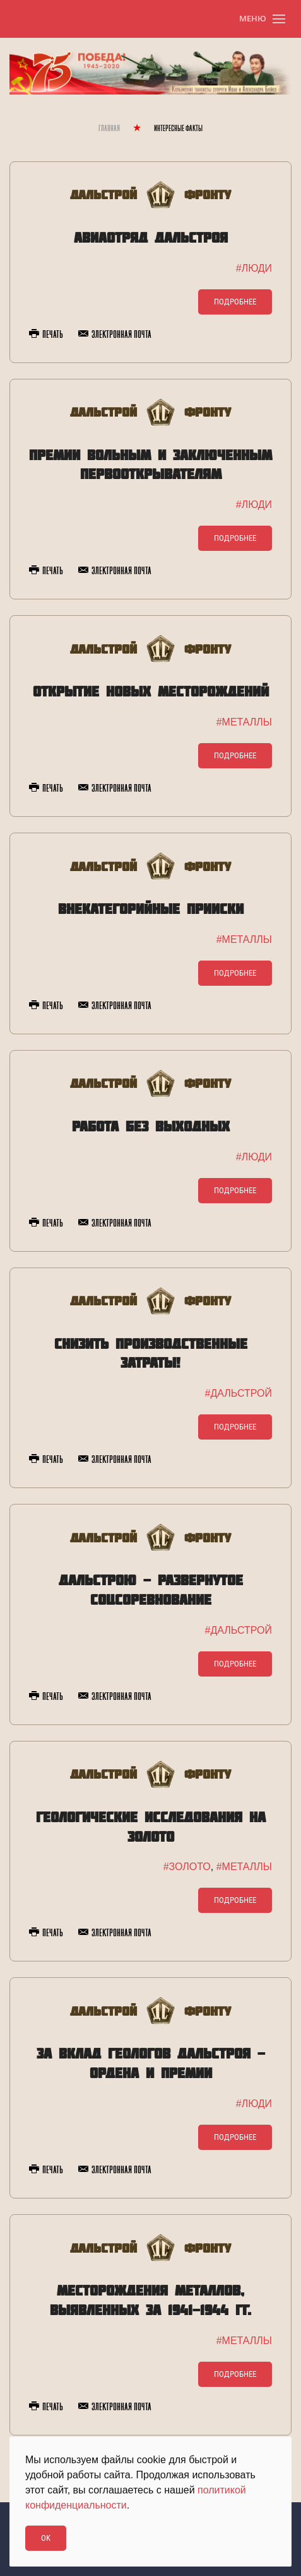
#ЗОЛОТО (187, 1866)
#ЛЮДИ (254, 268)
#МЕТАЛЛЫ (244, 722)
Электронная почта (114, 334)
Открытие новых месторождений (151, 691)
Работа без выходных (151, 1126)
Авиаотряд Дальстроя (151, 237)
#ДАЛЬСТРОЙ (238, 1393)
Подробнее (235, 301)
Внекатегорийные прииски (151, 908)
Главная (109, 129)
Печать (46, 334)
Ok (45, 2538)
